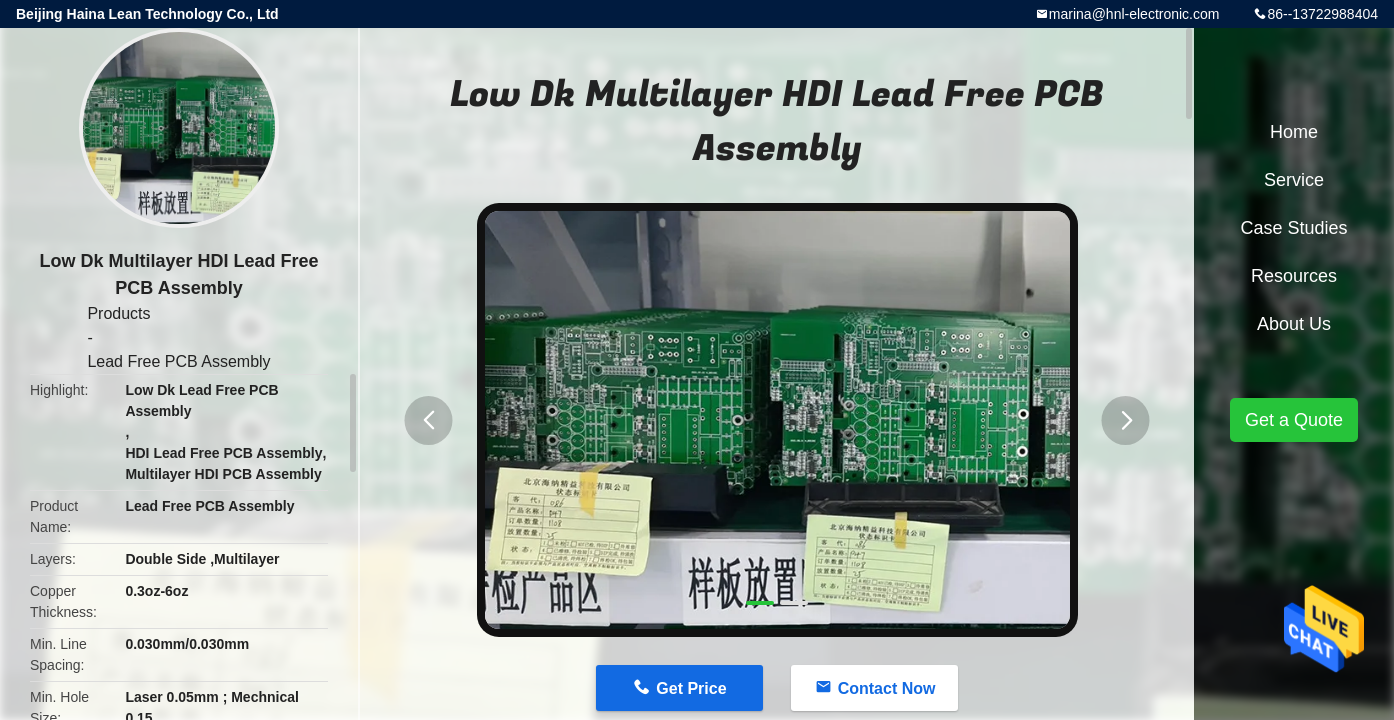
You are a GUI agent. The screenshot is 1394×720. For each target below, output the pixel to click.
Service (1294, 180)
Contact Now (887, 688)
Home (1294, 132)
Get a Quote (1294, 420)
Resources (1294, 276)
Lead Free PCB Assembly (178, 361)
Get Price (691, 688)
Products (118, 313)
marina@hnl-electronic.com (1134, 14)
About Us (1294, 324)
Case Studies (1293, 228)
